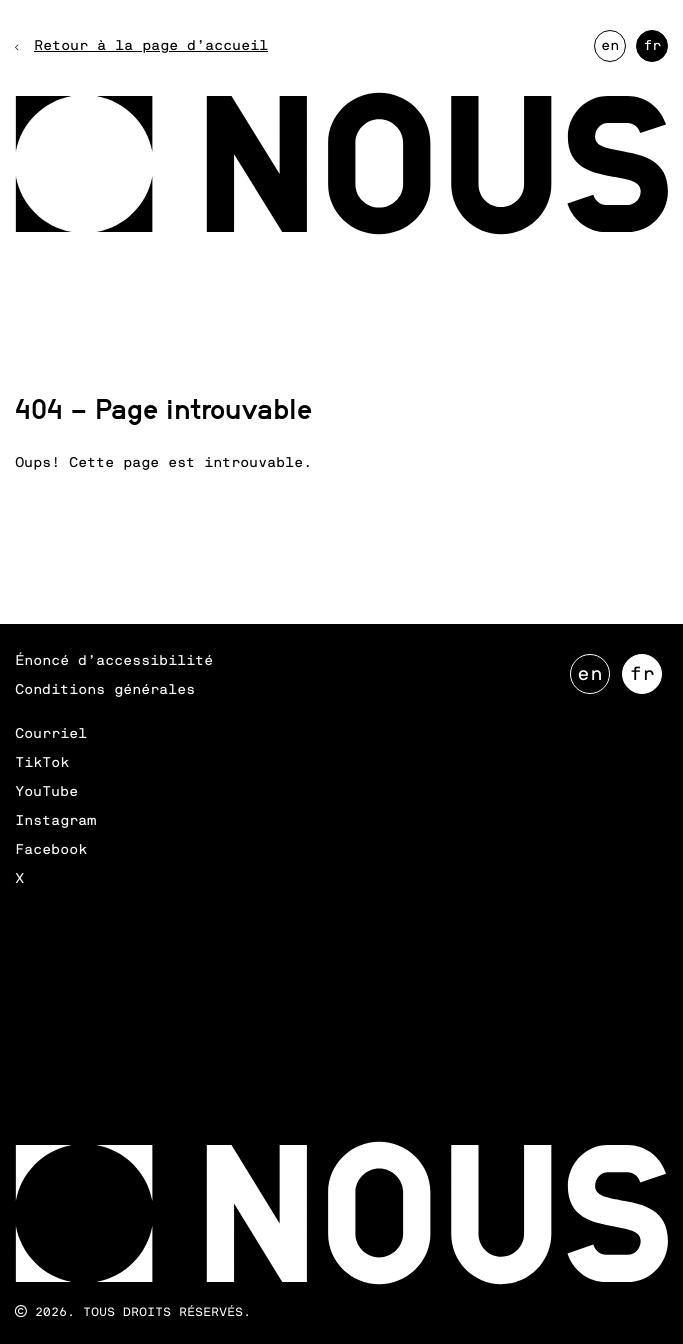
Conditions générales (105, 690)
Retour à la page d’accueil (151, 46)
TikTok (42, 763)
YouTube (46, 792)
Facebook (51, 850)
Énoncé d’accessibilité (114, 661)
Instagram (55, 821)
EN (613, 51)
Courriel (51, 734)
